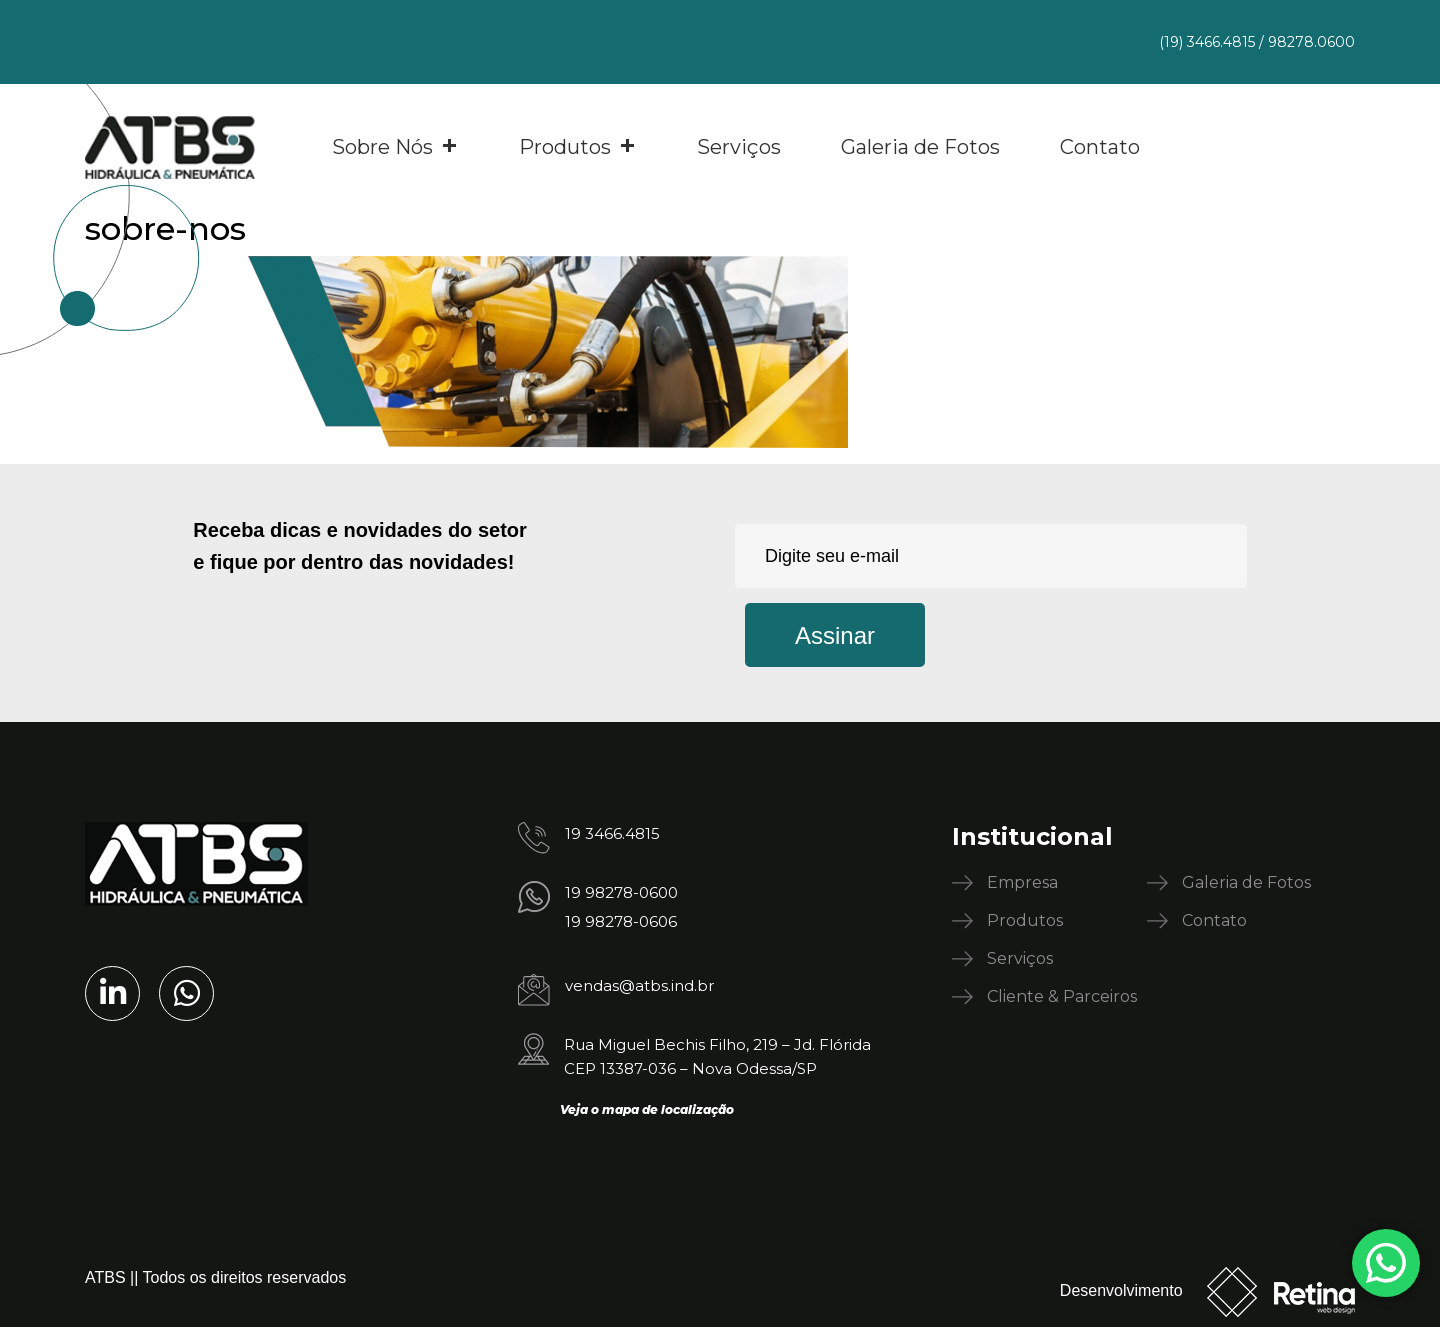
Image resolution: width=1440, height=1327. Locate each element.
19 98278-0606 (621, 921)
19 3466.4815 (612, 833)
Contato (1100, 147)
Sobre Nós (395, 147)
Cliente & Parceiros (1062, 996)
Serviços (739, 147)
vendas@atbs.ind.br (639, 985)
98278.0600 (1311, 42)
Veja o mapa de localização (647, 1109)
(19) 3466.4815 (1207, 42)
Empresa (1022, 882)
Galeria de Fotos (920, 147)
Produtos (578, 147)
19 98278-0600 (621, 892)
